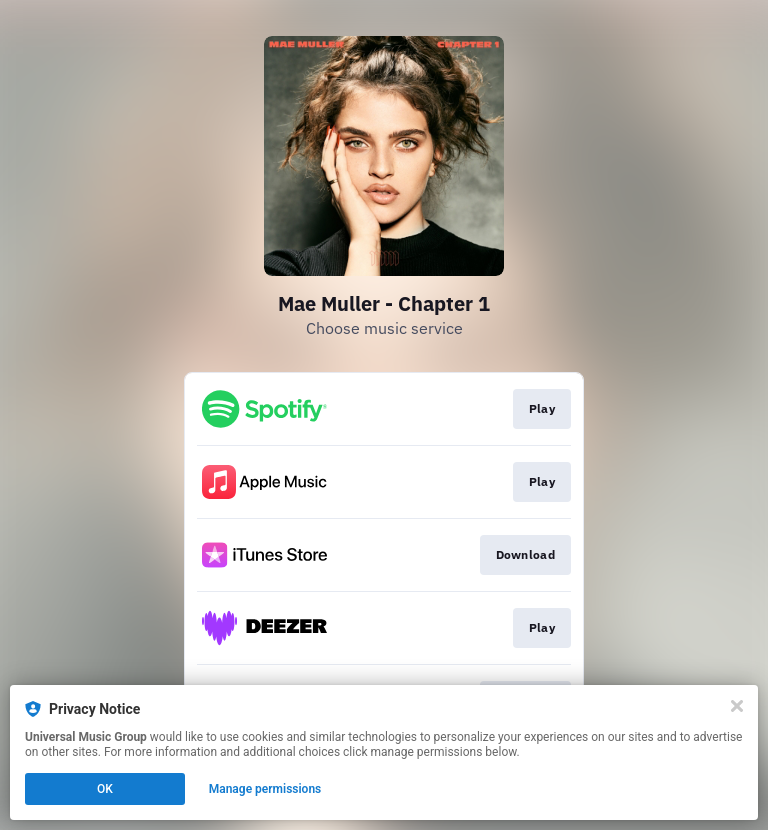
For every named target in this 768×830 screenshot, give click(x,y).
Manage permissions (265, 789)
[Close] (737, 706)
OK (105, 789)
